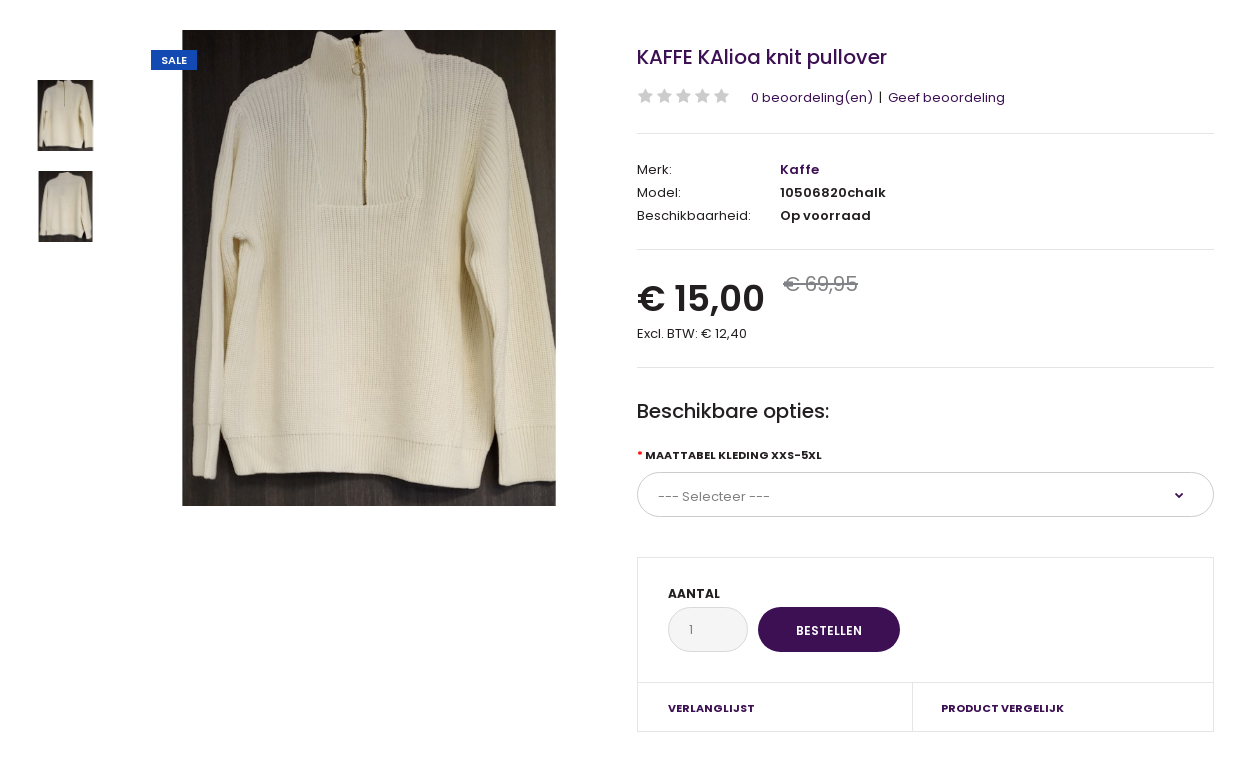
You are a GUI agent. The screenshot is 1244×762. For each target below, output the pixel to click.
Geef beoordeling (946, 97)
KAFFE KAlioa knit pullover (762, 57)
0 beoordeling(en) (812, 97)
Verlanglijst (711, 708)
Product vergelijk (1002, 708)
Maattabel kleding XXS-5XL (733, 455)
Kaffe (799, 169)
